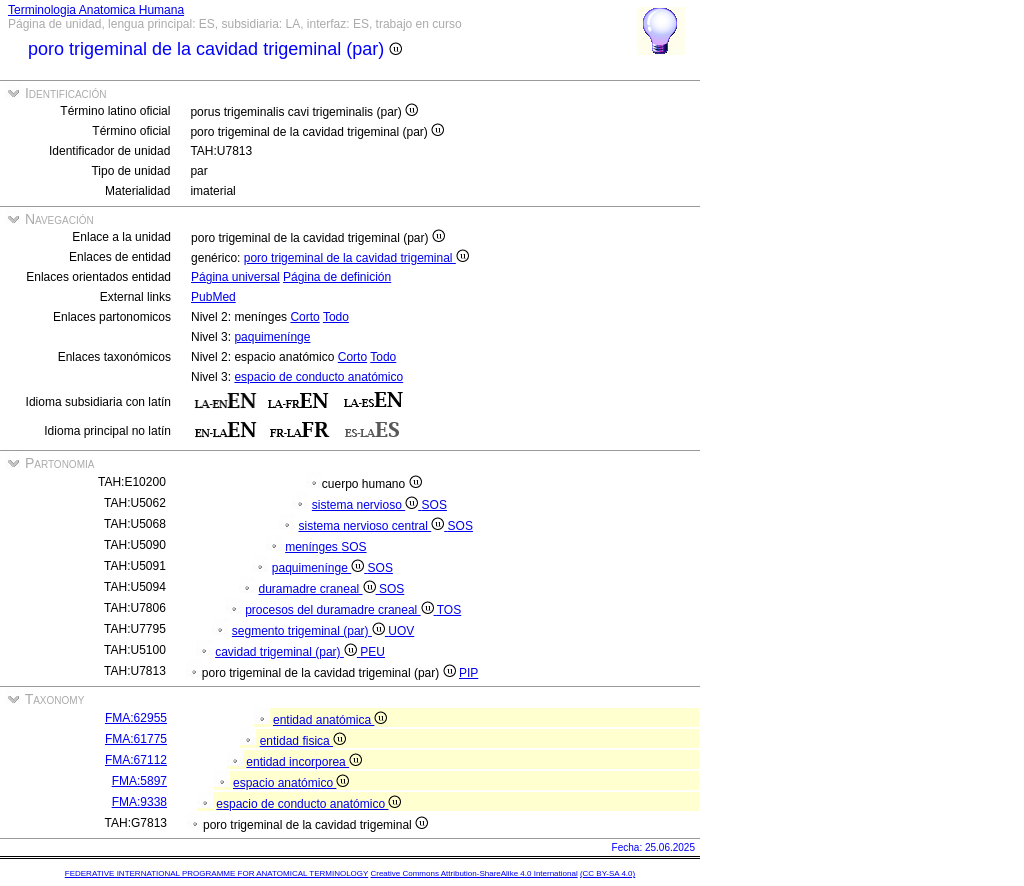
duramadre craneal (319, 589)
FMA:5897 (139, 781)
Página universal (235, 277)
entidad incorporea (304, 762)
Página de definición (337, 277)
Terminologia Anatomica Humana (96, 10)
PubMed (213, 297)
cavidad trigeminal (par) (287, 652)
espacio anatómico (291, 783)
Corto (304, 317)
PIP (468, 673)
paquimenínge (272, 337)
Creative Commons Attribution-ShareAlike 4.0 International (473, 873)
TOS (449, 610)
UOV (401, 631)
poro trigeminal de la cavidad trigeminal (356, 258)
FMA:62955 (136, 718)
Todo (336, 317)
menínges (313, 547)
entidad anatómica (330, 720)
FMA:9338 (139, 802)
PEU (372, 652)
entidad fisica (303, 741)
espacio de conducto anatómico (318, 377)
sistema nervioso (367, 505)
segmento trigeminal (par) (310, 631)
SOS (434, 505)
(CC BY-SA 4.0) (607, 873)
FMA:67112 (136, 760)
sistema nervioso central (373, 526)
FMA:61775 (136, 739)
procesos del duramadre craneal (341, 610)
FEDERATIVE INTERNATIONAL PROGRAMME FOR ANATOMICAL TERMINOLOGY (216, 873)
